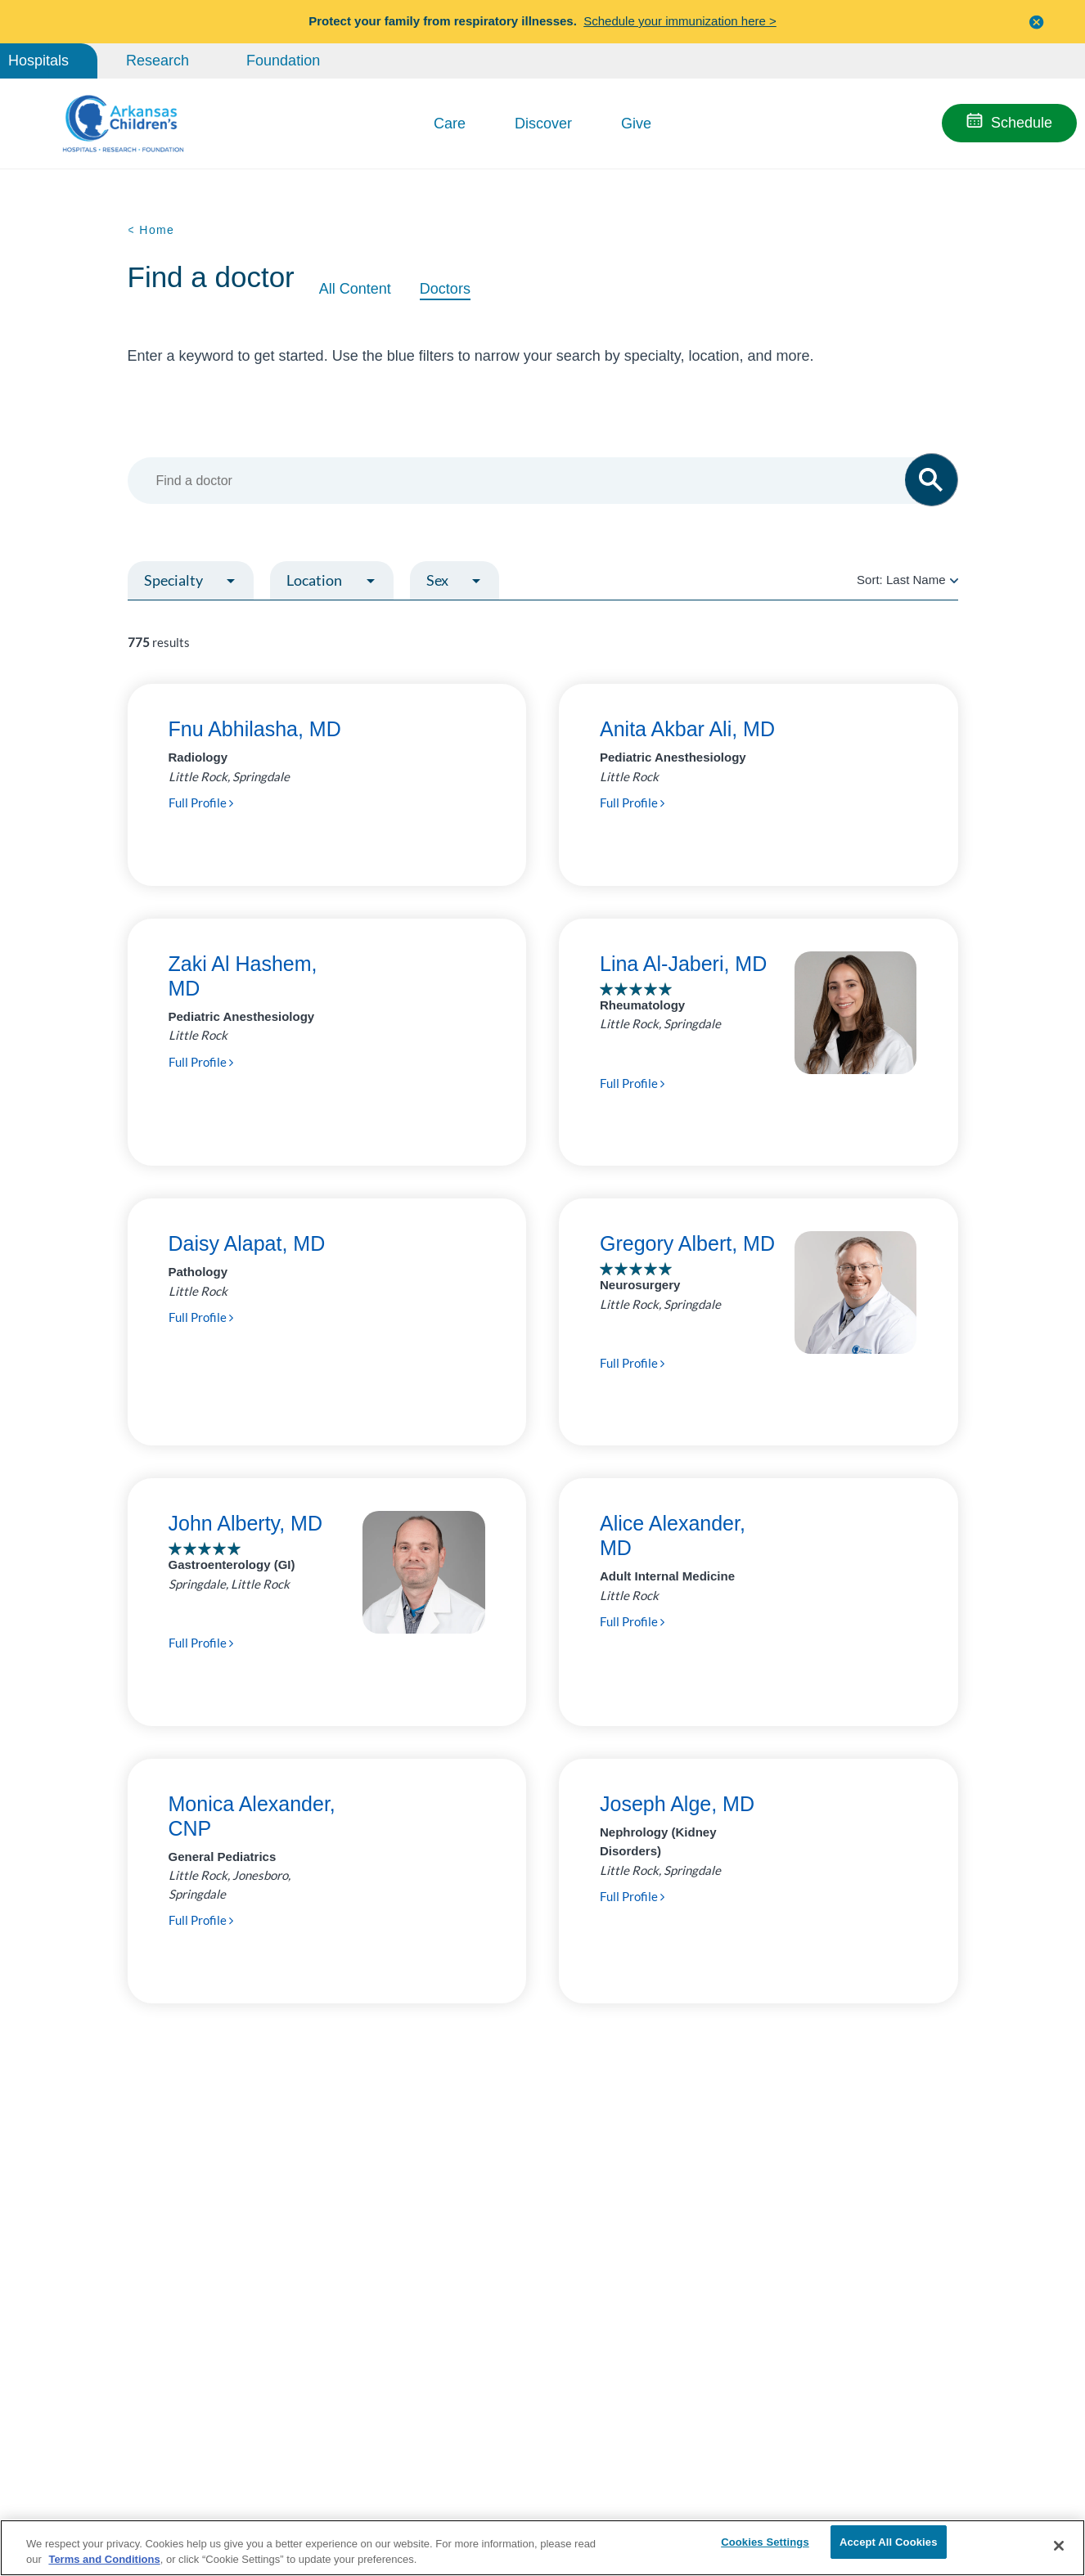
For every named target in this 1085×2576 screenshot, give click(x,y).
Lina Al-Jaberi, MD (683, 963)
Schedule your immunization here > (680, 21)
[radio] (954, 580)
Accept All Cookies (889, 2545)
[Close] (1059, 2546)
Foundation (283, 60)
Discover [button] (543, 123)
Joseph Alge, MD (677, 1803)
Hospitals (38, 60)
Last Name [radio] (916, 580)
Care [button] (450, 123)
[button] (1036, 21)
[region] (542, 2547)
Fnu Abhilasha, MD (255, 728)
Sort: (907, 580)
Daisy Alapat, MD (247, 1243)
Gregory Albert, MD (687, 1243)
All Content (355, 289)
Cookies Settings (765, 2545)
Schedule (1021, 123)
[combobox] (534, 480)
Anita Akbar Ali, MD (687, 728)
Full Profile (201, 802)
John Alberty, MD (246, 1523)
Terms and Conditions (104, 2558)
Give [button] (636, 123)
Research (157, 60)
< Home (151, 229)
